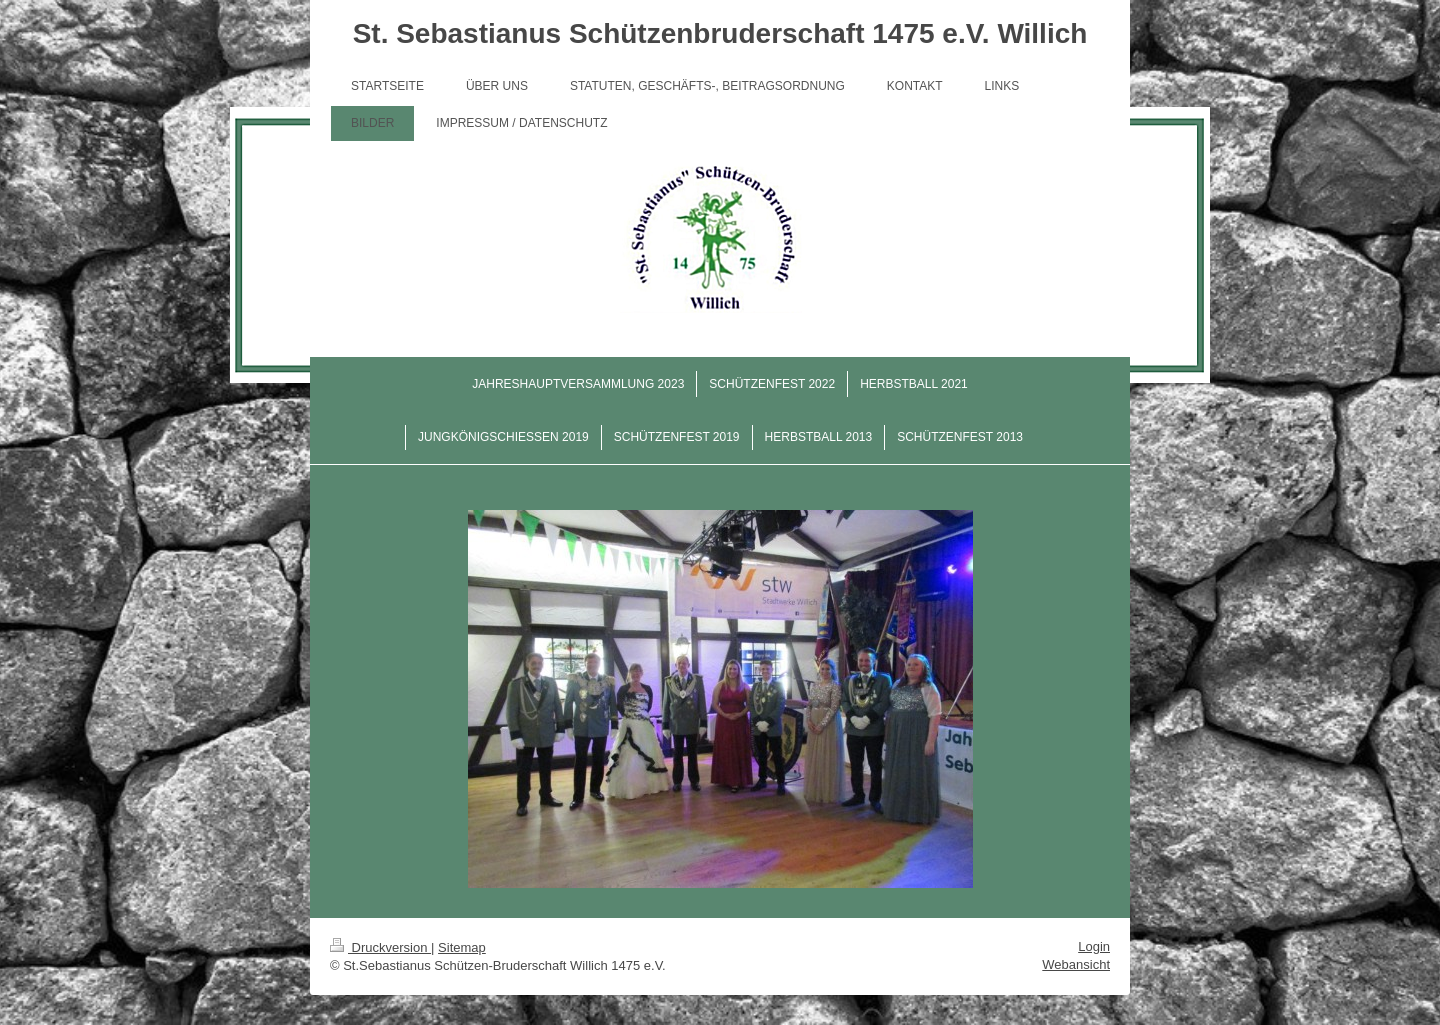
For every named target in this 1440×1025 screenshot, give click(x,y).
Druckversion (380, 947)
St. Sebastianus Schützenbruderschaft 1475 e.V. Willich (720, 33)
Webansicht (1076, 964)
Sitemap (462, 947)
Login (1094, 946)
